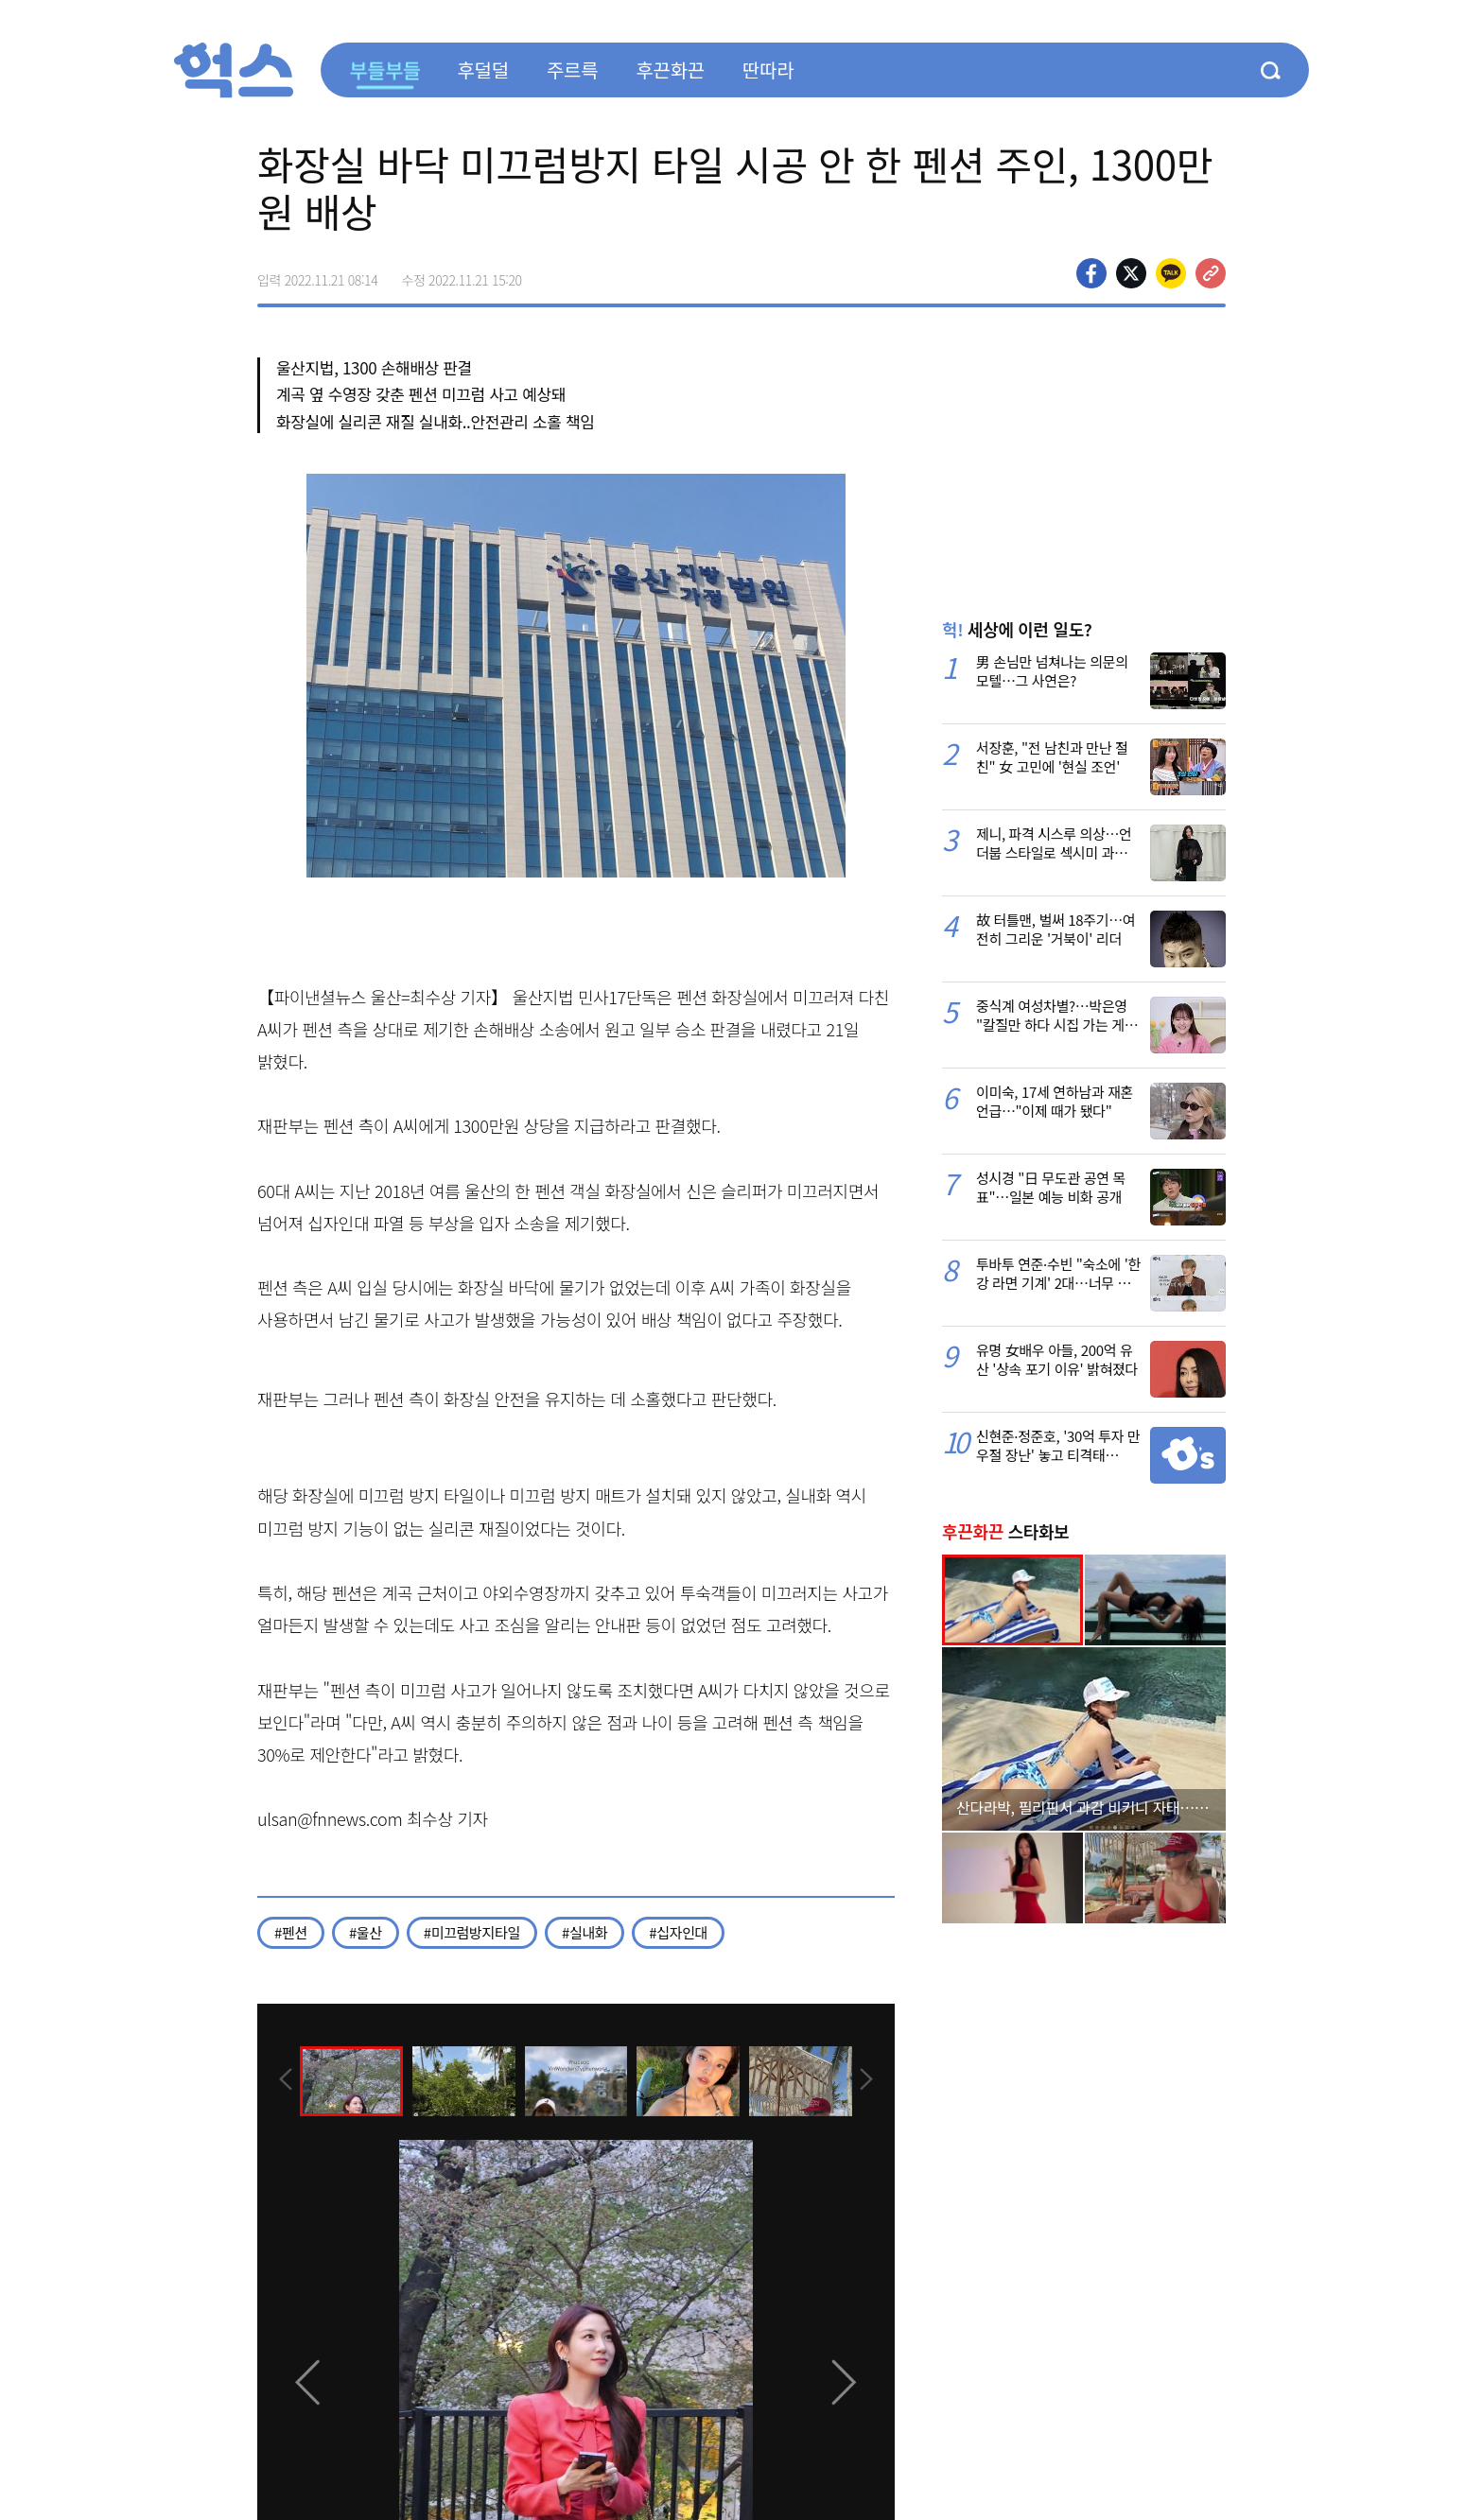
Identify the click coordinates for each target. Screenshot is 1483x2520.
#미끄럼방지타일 (472, 1932)
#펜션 (290, 1932)
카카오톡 (1171, 273)
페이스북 (1091, 273)
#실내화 (584, 1932)
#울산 (365, 1932)
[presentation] (282, 2079)
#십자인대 (678, 1932)
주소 (1210, 273)
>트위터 (1131, 273)
